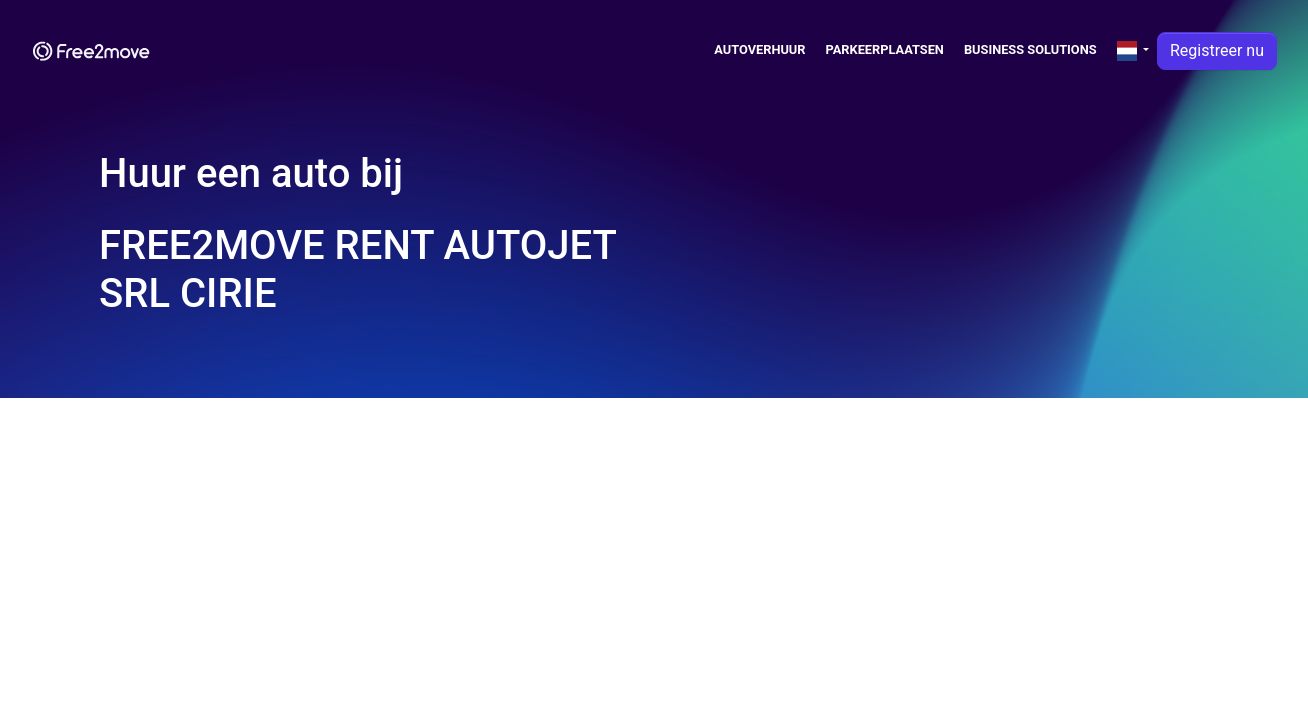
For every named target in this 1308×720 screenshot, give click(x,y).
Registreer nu (1217, 50)
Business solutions (1030, 49)
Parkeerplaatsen (885, 49)
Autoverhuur (759, 49)
